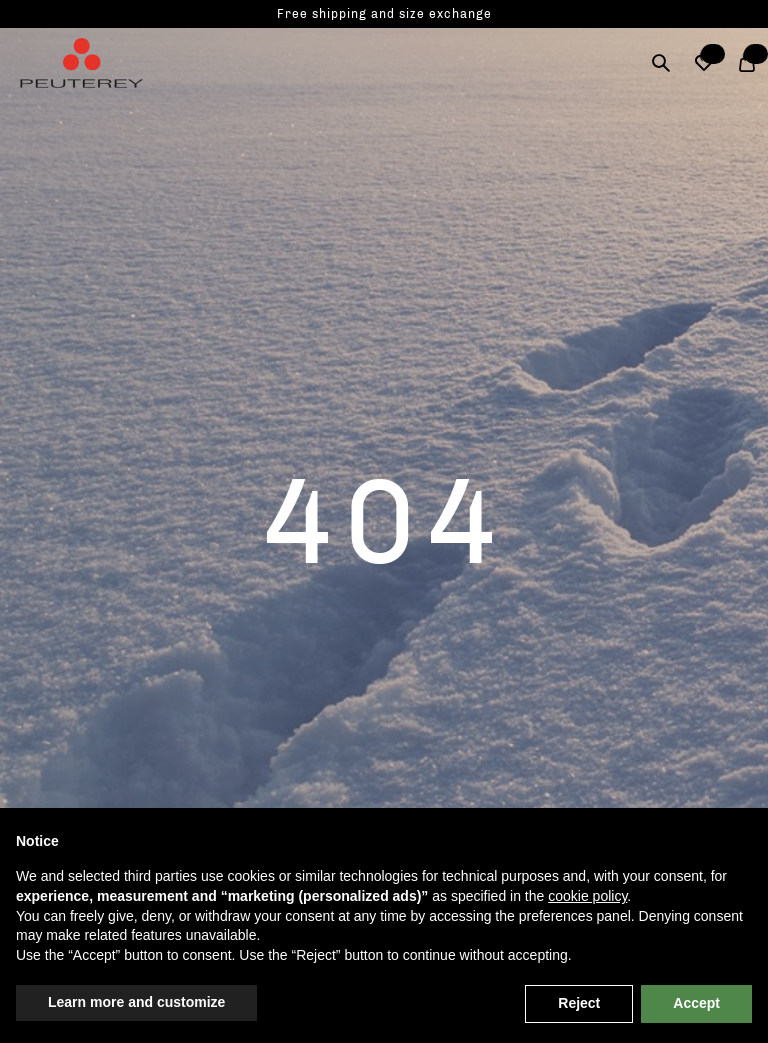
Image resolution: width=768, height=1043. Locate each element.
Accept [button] (696, 1003)
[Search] (660, 63)
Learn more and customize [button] (136, 1002)
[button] (703, 63)
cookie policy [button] (587, 896)
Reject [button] (579, 1003)
